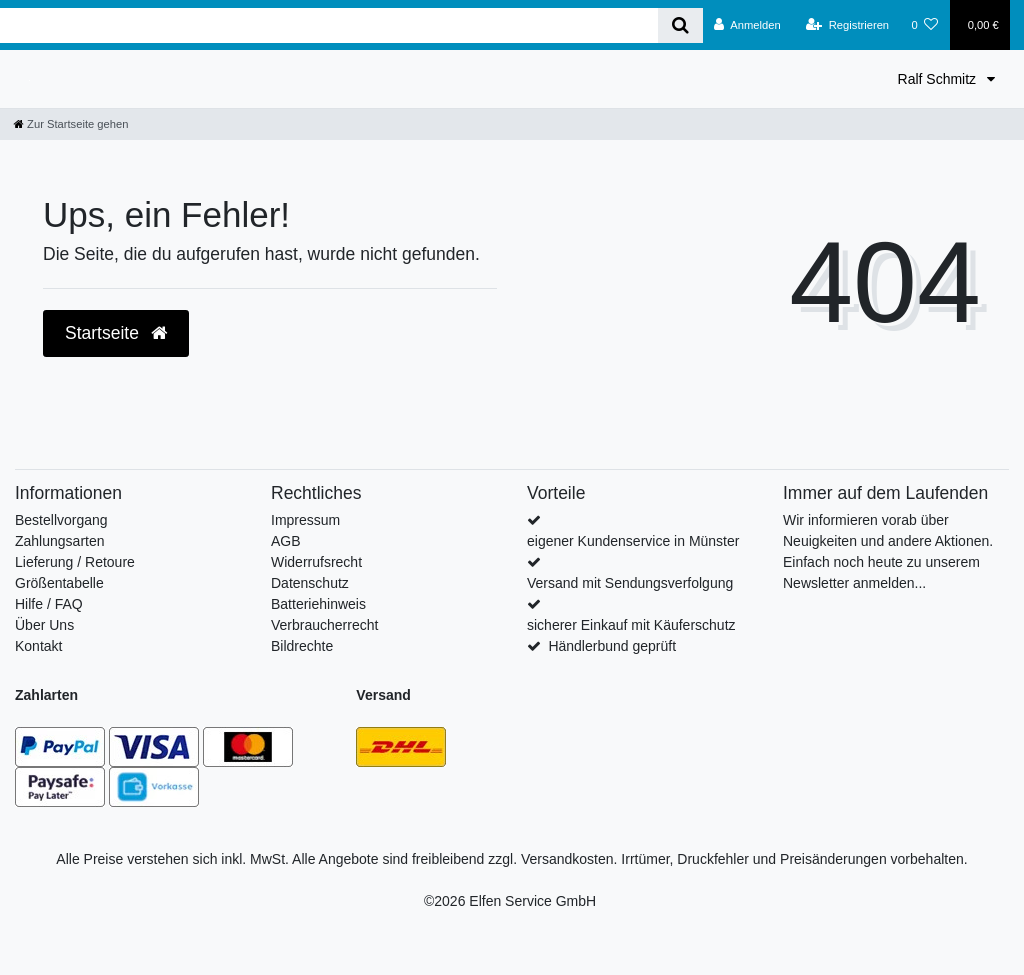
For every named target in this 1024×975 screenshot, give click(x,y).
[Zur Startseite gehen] (71, 124)
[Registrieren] (847, 25)
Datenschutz (310, 583)
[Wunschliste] (924, 25)
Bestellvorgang (61, 520)
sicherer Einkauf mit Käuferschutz (631, 625)
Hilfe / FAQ (49, 604)
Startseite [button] (116, 333)
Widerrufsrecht (316, 562)
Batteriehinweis (318, 604)
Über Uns (44, 625)
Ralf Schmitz (939, 79)
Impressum (305, 520)
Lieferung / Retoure (75, 562)
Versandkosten (567, 859)
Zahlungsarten (60, 541)
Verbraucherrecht (324, 625)
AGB (286, 541)
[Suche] (680, 25)
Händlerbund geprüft (612, 646)
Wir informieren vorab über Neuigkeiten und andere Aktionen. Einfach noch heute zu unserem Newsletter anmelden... (888, 551)
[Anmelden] (747, 25)
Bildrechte (302, 646)
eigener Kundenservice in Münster (633, 541)
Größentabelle (59, 583)
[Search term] (329, 25)
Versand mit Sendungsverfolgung (630, 583)
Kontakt (38, 646)
